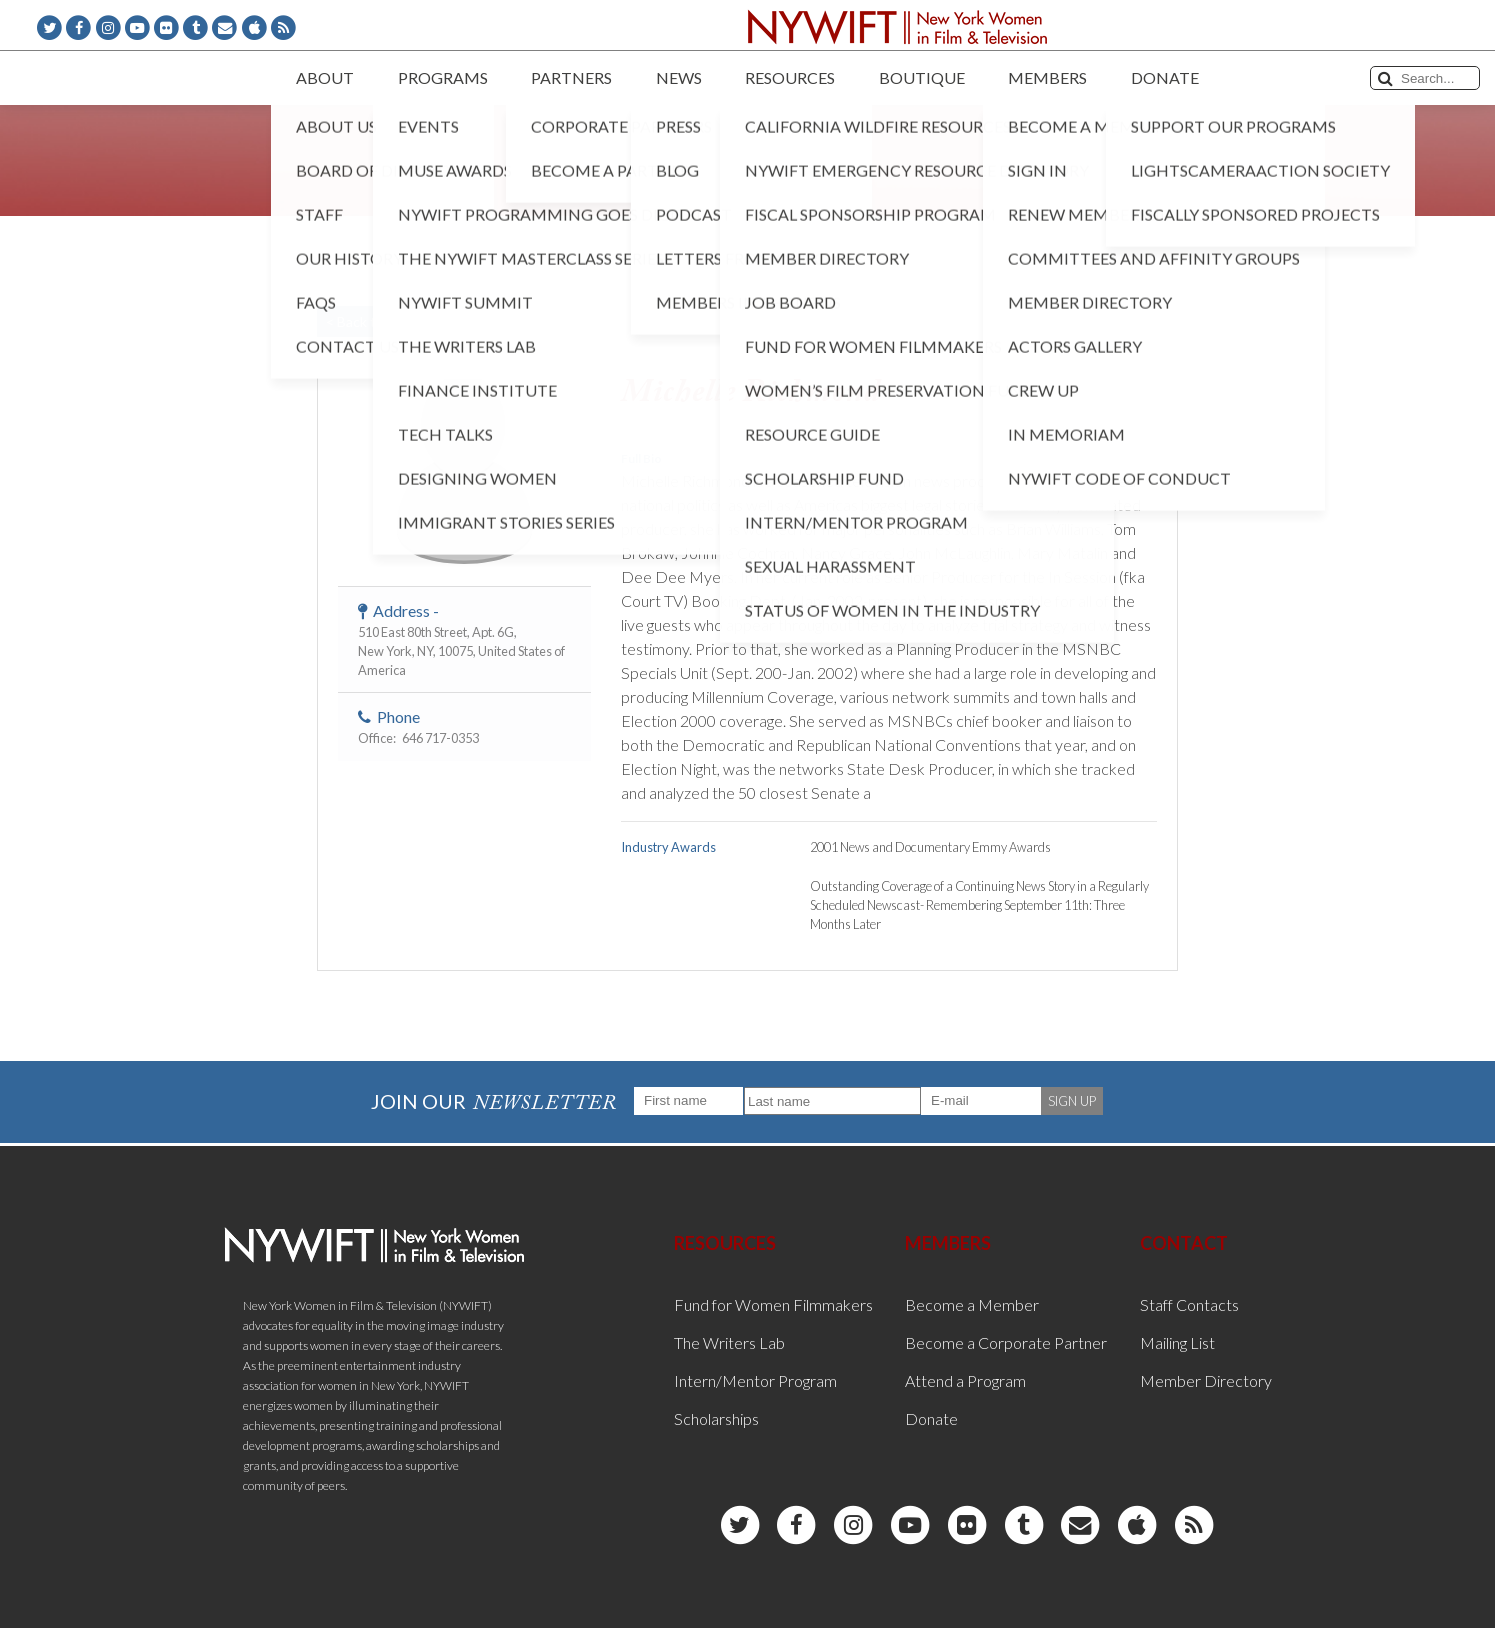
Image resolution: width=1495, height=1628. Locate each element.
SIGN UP (1072, 1101)
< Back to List (368, 321)
